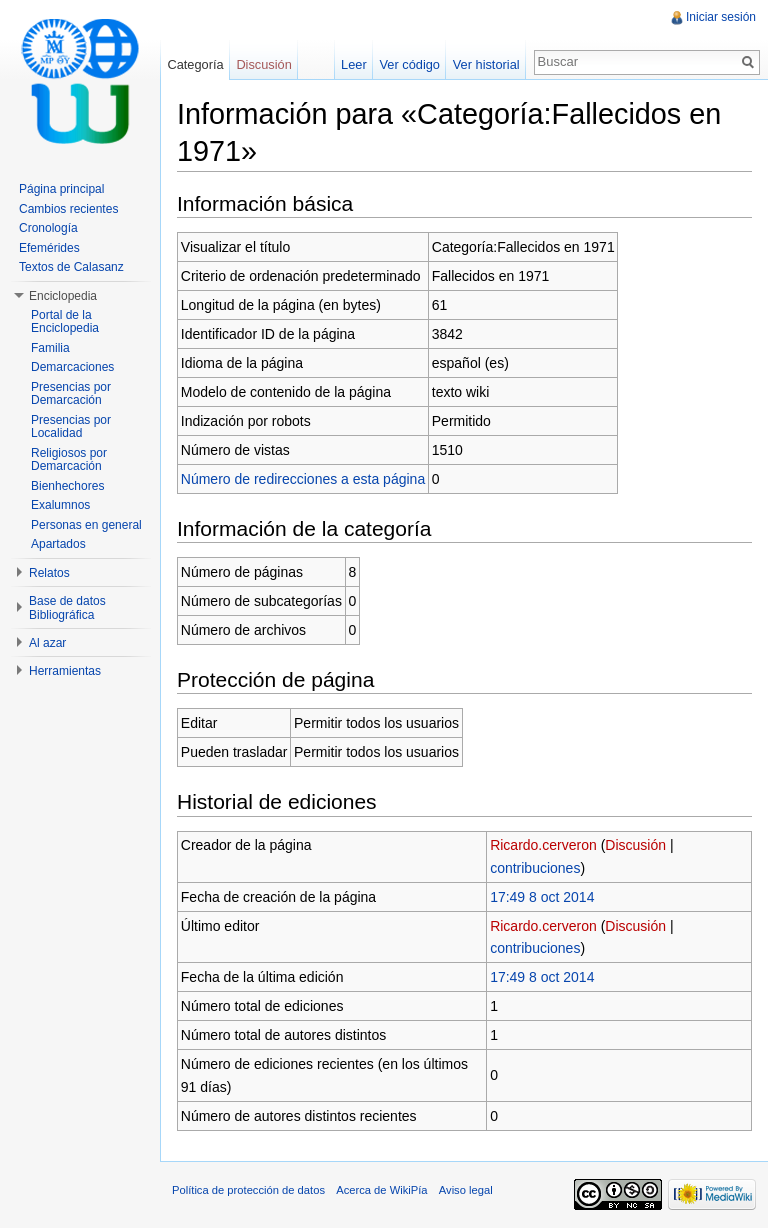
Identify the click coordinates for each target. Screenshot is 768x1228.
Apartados (58, 544)
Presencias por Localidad (71, 427)
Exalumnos (60, 505)
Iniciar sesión (721, 17)
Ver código (409, 64)
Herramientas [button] (65, 671)
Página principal (61, 189)
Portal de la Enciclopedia (65, 322)
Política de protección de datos (248, 1190)
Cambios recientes (68, 209)
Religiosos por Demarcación (69, 460)
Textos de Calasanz (71, 267)
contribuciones (535, 868)
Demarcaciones (72, 367)
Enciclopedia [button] (63, 296)
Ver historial (486, 64)
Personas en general (86, 525)
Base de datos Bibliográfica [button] (67, 608)
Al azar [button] (47, 643)
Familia (50, 348)
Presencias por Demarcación (71, 394)
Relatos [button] (49, 573)
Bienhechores (67, 486)
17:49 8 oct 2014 (542, 897)
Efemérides (49, 248)
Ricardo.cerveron (543, 845)
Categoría (195, 64)
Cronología (48, 228)
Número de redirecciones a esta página (303, 479)
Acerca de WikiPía (381, 1190)
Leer (354, 64)
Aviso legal (466, 1190)
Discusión (635, 845)
